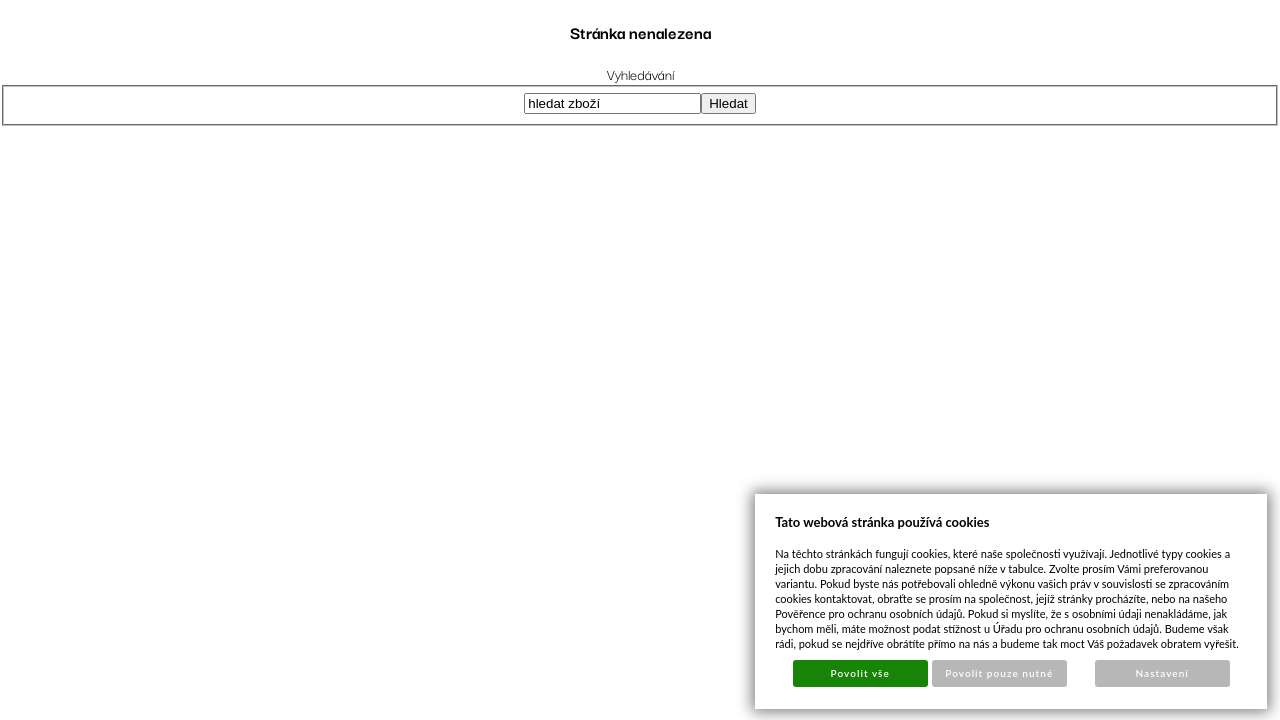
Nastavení (1162, 673)
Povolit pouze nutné (999, 673)
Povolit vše (860, 673)
